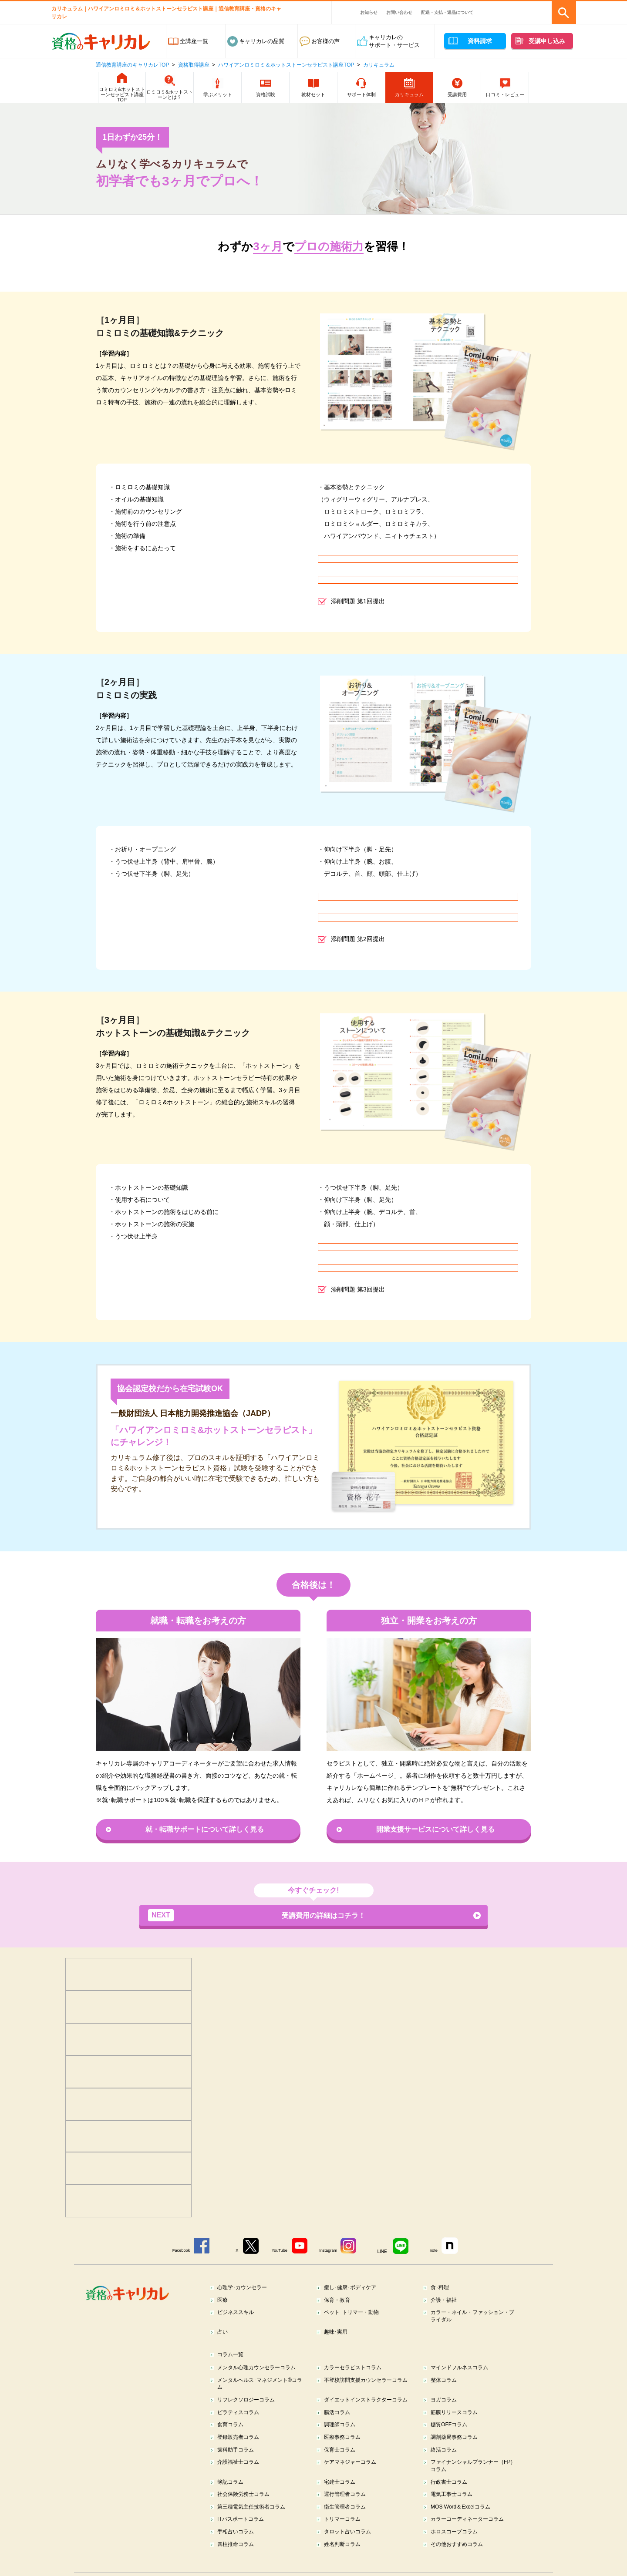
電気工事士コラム (454, 2511)
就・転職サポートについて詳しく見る (204, 1829)
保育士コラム (342, 2464)
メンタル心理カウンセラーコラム (260, 2370)
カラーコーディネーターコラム (471, 2537)
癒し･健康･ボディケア (353, 2287)
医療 (223, 2300)
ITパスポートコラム (243, 2537)
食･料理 (441, 2287)
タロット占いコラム (350, 2550)
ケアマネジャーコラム (353, 2477)
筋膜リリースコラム (456, 2425)
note (440, 2251)
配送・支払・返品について (447, 12)
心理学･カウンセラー (245, 2287)
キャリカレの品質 (261, 41)
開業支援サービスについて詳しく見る (435, 1829)
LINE (387, 2251)
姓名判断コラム (344, 2563)
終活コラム (445, 2464)
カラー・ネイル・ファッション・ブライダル (473, 2317)
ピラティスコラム (240, 2425)
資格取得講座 (193, 65)
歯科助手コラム (238, 2464)
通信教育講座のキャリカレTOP (132, 65)
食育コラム (232, 2438)
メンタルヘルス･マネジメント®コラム (258, 2387)
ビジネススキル (238, 2313)
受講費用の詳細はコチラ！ (257, 1916)
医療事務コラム (344, 2451)
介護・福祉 (445, 2300)
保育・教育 (339, 2300)
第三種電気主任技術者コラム (255, 2524)
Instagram (330, 2251)
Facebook (173, 2251)
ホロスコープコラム (456, 2550)
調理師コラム (342, 2438)
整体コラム (445, 2383)
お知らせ (369, 12)
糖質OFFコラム (451, 2438)
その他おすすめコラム (459, 2563)
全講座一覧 (194, 41)
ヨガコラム (445, 2404)
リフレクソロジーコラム (249, 2404)
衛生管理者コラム (347, 2524)
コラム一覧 (232, 2357)
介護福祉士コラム (240, 2477)
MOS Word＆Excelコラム (463, 2524)
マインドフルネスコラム (462, 2370)
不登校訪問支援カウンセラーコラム (367, 2387)
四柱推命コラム (238, 2563)
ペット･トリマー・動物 (354, 2313)
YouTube (278, 2251)
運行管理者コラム (347, 2511)
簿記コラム (232, 2498)
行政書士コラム (451, 2498)
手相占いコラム (238, 2550)
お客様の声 (325, 41)
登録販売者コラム (240, 2451)
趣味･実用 (338, 2334)
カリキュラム (378, 65)
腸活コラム (339, 2425)
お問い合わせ (399, 12)
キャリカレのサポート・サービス (394, 41)
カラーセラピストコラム (356, 2370)
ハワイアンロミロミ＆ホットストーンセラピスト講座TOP (286, 65)
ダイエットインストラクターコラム (367, 2408)
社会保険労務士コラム (246, 2511)
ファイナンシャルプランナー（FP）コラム (468, 2481)
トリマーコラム (344, 2537)
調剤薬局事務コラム (456, 2451)
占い (223, 2334)
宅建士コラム (342, 2498)
